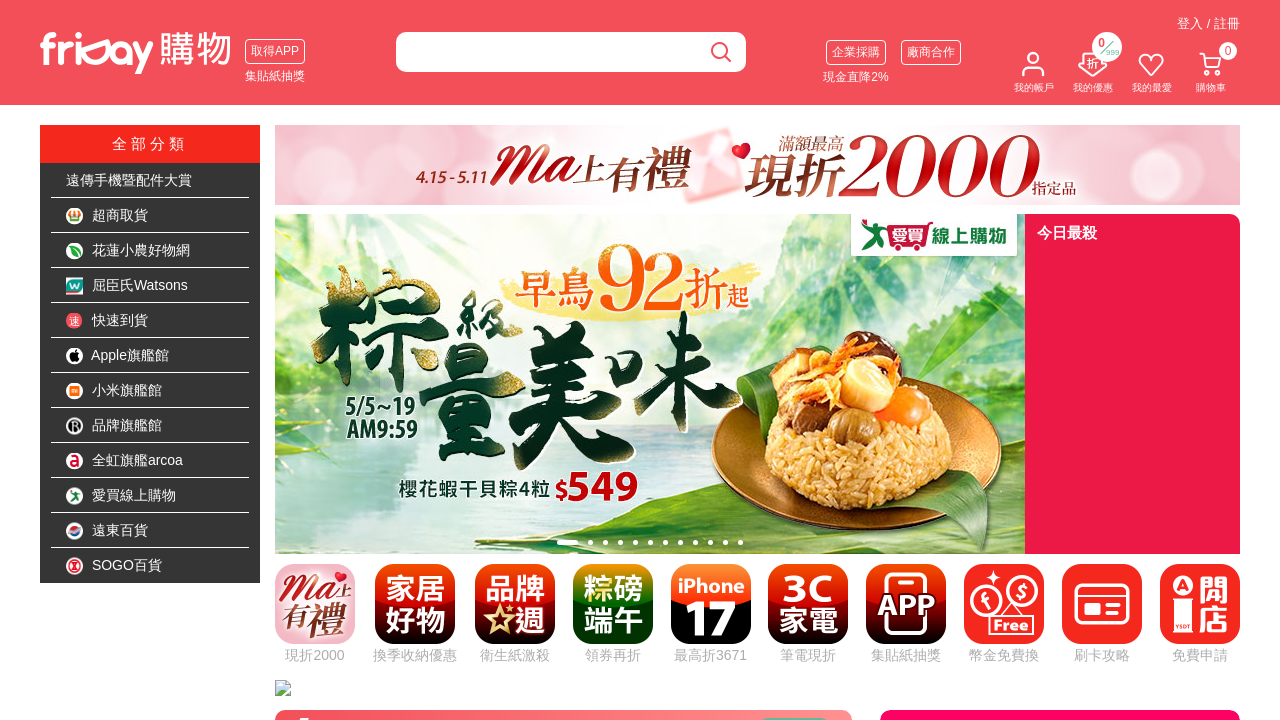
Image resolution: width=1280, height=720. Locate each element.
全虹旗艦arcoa (124, 461)
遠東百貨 (107, 531)
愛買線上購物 (121, 496)
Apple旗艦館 (117, 356)
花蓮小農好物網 (128, 251)
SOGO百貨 (114, 566)
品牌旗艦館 (114, 426)
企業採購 (856, 52)
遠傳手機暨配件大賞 (129, 180)
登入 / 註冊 (1208, 23)
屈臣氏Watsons (127, 286)
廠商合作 (931, 52)
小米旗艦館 (114, 391)
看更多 (795, 495)
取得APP (275, 51)
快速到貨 (107, 321)
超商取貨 (107, 216)
